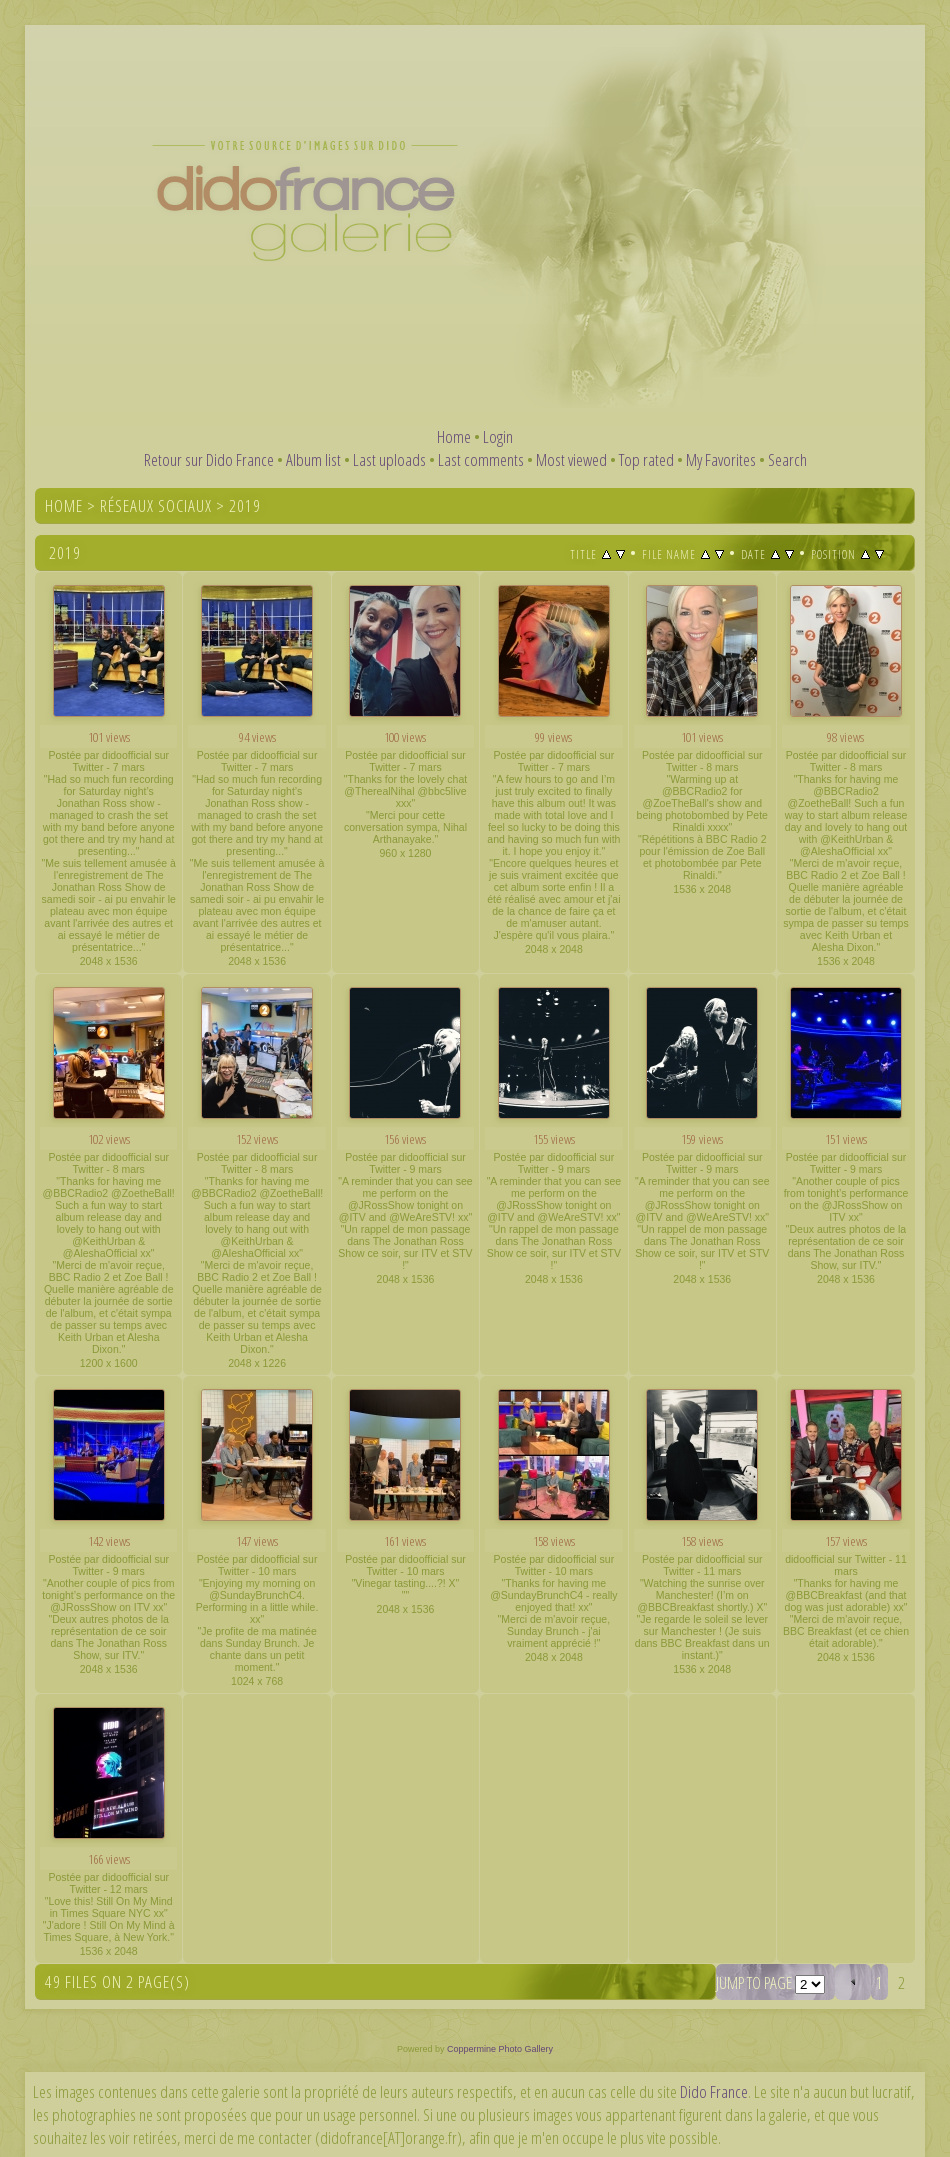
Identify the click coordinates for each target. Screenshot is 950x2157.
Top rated (646, 459)
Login (498, 436)
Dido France (714, 2091)
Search (787, 459)
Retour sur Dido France (209, 459)
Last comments (481, 459)
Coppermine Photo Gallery (500, 2049)
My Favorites (721, 459)
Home (454, 436)
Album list (313, 459)
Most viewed (571, 459)
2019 (245, 505)
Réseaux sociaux (156, 505)
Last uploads (389, 459)
